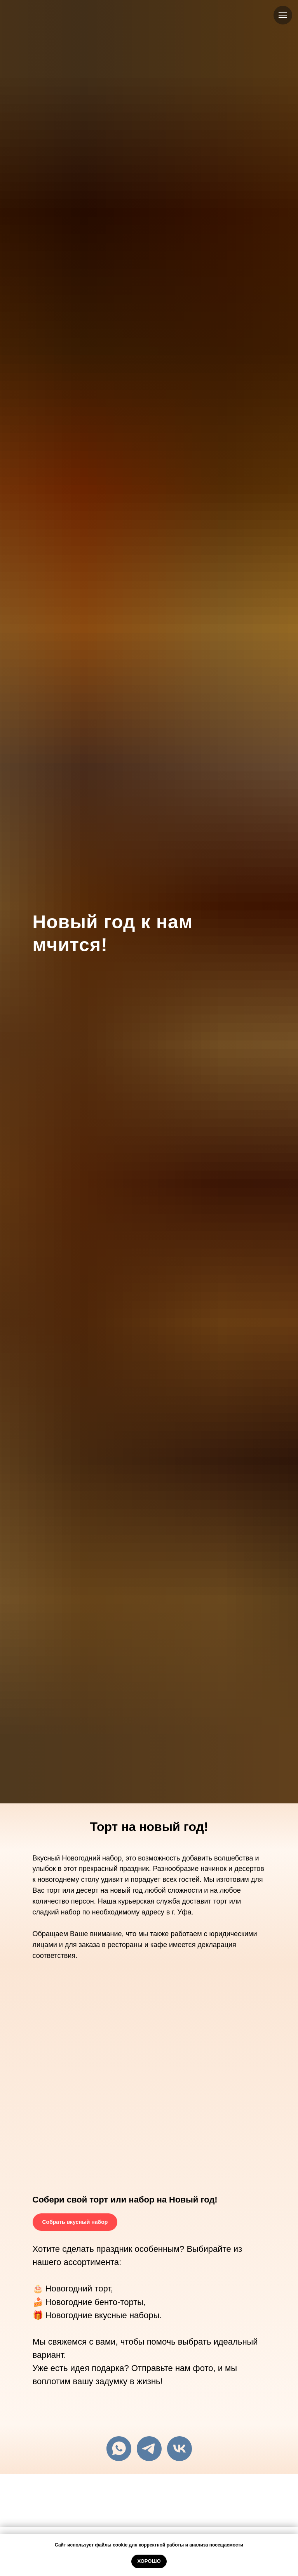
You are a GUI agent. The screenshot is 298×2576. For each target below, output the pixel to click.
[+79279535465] (118, 2448)
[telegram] (149, 2448)
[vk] (179, 2448)
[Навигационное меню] (283, 15)
